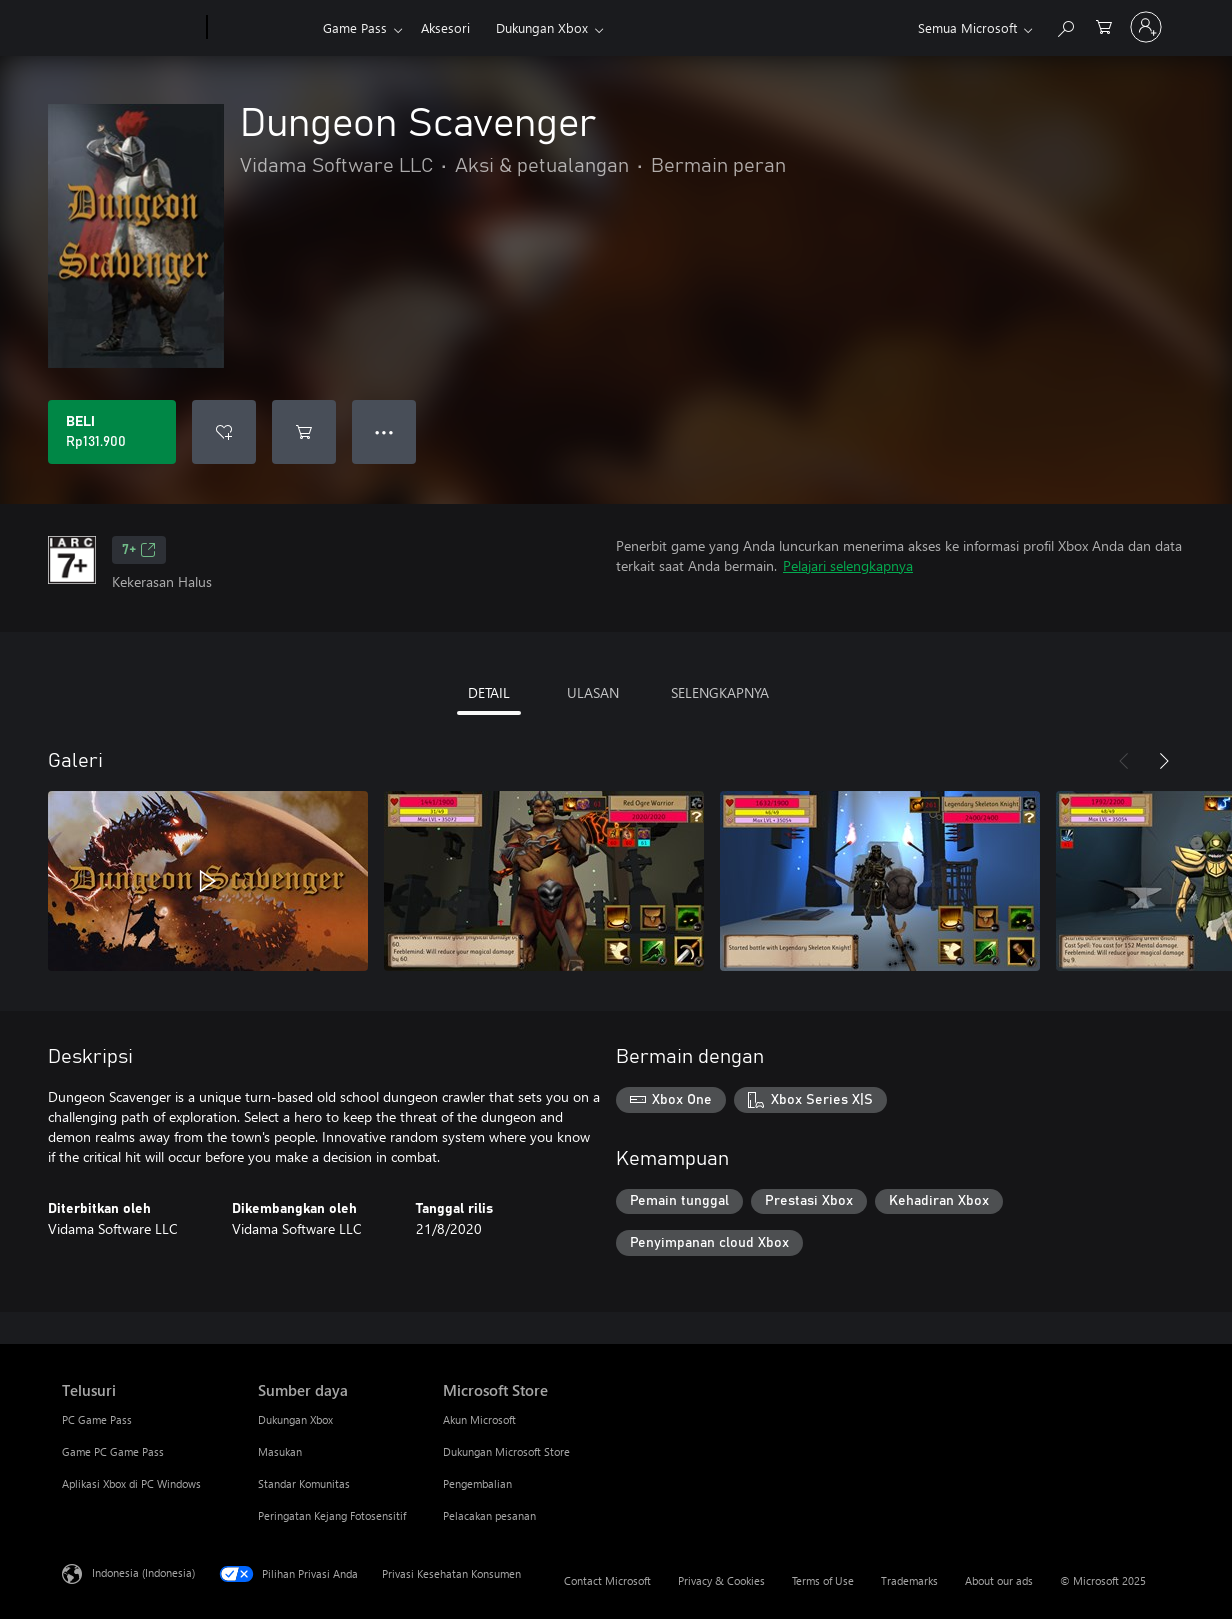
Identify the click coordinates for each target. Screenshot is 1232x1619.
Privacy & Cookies (721, 1580)
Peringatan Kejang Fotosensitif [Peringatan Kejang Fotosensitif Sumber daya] (332, 1515)
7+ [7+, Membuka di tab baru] (139, 550)
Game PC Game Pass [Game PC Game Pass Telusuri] (113, 1451)
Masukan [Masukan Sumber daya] (280, 1451)
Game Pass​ (355, 27)
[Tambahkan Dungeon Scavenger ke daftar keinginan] (224, 432)
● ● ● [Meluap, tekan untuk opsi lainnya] (384, 431)
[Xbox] (262, 28)
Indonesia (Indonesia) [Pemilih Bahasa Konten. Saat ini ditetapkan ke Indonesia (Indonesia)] (143, 1572)
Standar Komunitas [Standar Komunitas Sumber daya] (304, 1483)
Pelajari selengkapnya (848, 565)
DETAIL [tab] (489, 692)
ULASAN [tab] (593, 692)
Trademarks (909, 1580)
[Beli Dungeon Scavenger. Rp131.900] (112, 432)
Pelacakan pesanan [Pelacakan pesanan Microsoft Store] (489, 1515)
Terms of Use (823, 1580)
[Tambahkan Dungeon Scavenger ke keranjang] (304, 432)
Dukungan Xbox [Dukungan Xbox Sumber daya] (295, 1419)
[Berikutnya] (1164, 761)
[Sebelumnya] (1124, 761)
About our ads (999, 1580)
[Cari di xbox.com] (1065, 25)
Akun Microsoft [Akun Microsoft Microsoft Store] (479, 1419)
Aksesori (445, 27)
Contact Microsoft (607, 1580)
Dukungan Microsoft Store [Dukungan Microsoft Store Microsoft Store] (506, 1451)
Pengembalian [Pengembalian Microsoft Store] (477, 1483)
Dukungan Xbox (542, 27)
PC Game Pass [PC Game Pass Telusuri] (97, 1419)
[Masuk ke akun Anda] (1146, 27)
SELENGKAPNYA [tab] (720, 692)
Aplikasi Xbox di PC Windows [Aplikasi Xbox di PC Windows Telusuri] (131, 1483)
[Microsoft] (130, 28)
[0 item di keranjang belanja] (1104, 25)
